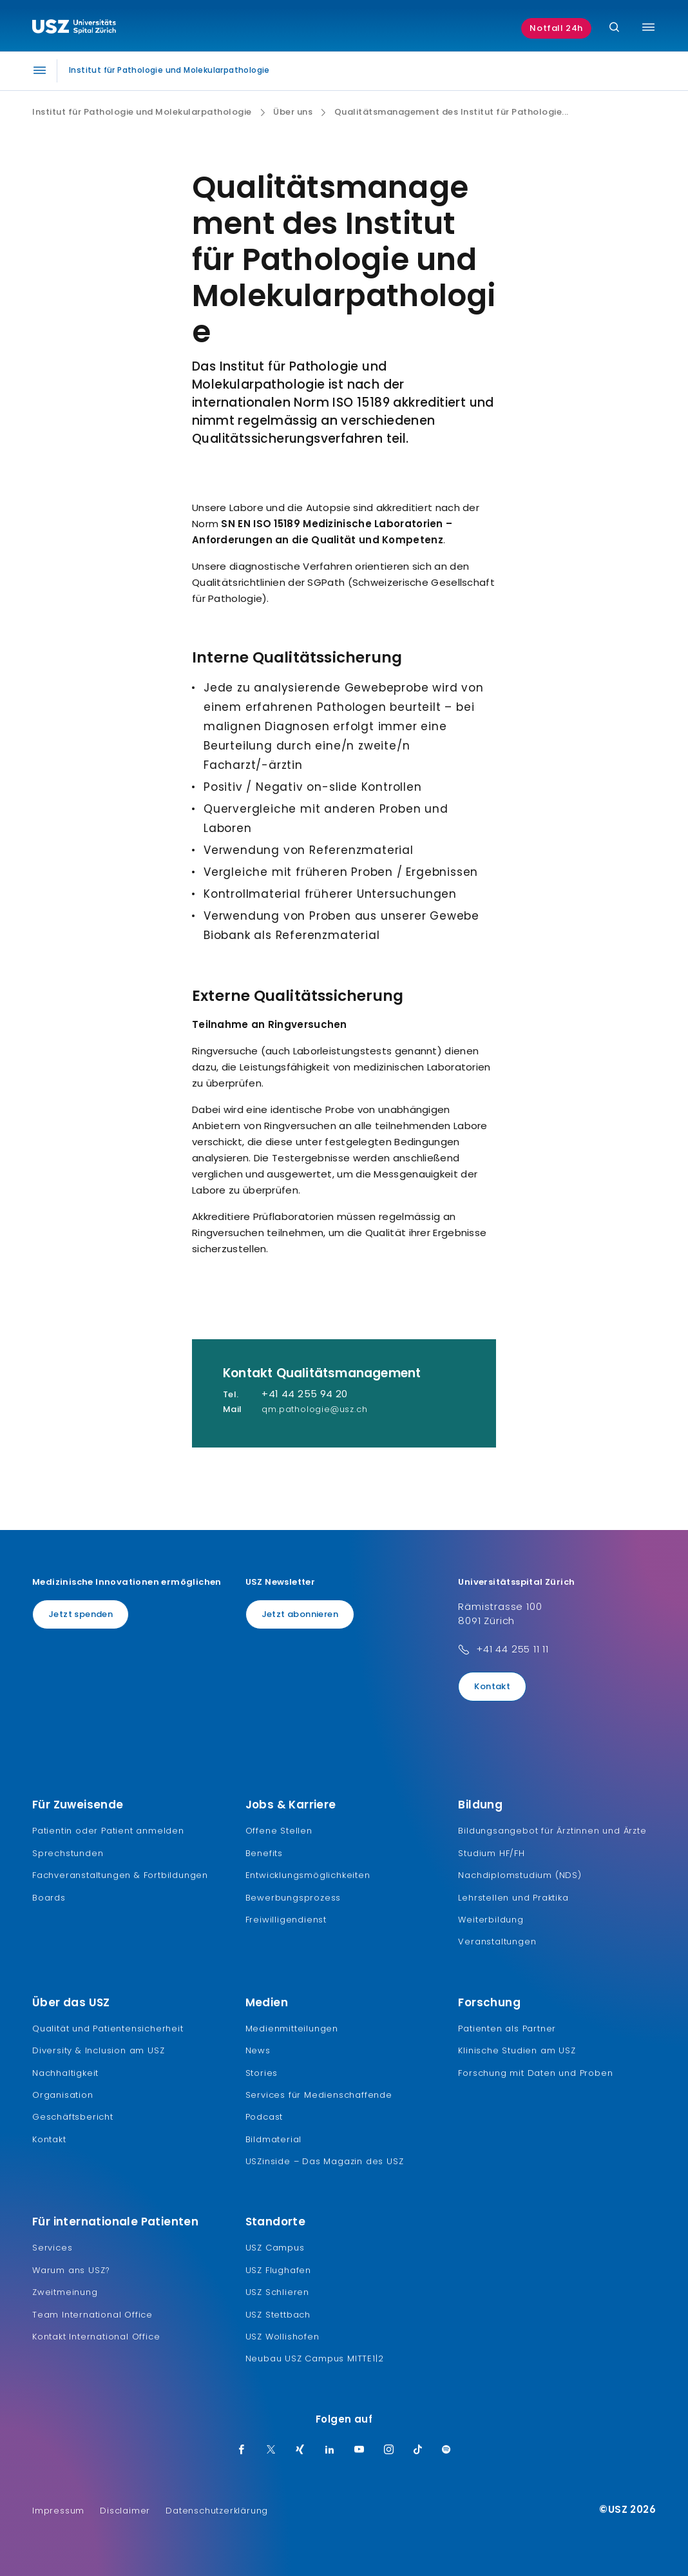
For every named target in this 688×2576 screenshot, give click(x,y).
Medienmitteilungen (291, 2028)
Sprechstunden (67, 1853)
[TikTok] (418, 2450)
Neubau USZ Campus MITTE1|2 (314, 2358)
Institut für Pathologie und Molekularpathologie (142, 112)
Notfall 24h (556, 28)
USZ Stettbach (278, 2315)
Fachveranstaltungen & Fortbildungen (120, 1875)
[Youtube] (359, 2450)
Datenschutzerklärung (217, 2510)
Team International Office (92, 2315)
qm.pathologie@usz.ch (314, 1409)
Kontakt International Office (96, 2336)
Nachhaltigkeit (65, 2073)
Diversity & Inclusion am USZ (98, 2050)
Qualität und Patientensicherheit (108, 2028)
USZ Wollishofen (282, 2336)
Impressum (58, 2510)
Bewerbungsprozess (293, 1898)
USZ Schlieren (277, 2292)
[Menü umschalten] (648, 27)
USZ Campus (275, 2248)
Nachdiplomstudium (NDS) (519, 1875)
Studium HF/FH (491, 1853)
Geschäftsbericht (72, 2117)
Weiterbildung (490, 1919)
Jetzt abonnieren (300, 1614)
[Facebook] (241, 2450)
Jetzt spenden (80, 1614)
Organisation (62, 2095)
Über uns (292, 112)
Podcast (264, 2117)
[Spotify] (446, 2450)
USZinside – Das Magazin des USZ (324, 2161)
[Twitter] (271, 2450)
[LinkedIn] (330, 2450)
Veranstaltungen (497, 1941)
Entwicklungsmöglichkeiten (307, 1875)
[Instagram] (389, 2450)
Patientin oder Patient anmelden (108, 1831)
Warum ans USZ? (71, 2270)
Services (52, 2248)
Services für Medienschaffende (318, 2095)
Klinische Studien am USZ (516, 2050)
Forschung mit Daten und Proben (535, 2073)
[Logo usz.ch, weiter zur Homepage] (74, 28)
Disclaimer (125, 2510)
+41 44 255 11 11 (512, 1649)
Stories (261, 2073)
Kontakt (492, 1686)
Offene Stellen (278, 1831)
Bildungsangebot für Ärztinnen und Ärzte (552, 1831)
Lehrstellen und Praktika (513, 1898)
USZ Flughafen (278, 2270)
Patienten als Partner (507, 2028)
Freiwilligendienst (286, 1919)
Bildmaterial (273, 2139)
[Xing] (300, 2450)
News (258, 2050)
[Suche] (614, 28)
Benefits (264, 1853)
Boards (49, 1898)
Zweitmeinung (65, 2292)
